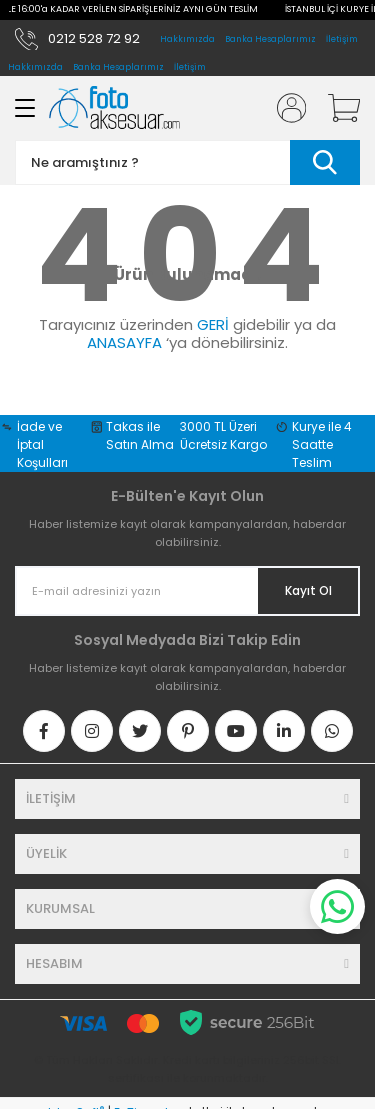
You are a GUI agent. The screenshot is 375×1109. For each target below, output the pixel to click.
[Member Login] (285, 90)
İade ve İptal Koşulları (42, 426)
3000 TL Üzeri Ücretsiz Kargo (223, 417)
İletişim (342, 39)
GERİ (213, 306)
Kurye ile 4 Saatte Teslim (322, 426)
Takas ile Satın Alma (140, 417)
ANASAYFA (124, 324)
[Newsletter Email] (187, 573)
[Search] (187, 144)
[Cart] (337, 90)
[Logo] (114, 89)
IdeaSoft (76, 1094)
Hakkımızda (187, 39)
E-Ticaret (141, 1094)
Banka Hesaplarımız (270, 39)
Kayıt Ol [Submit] (308, 572)
